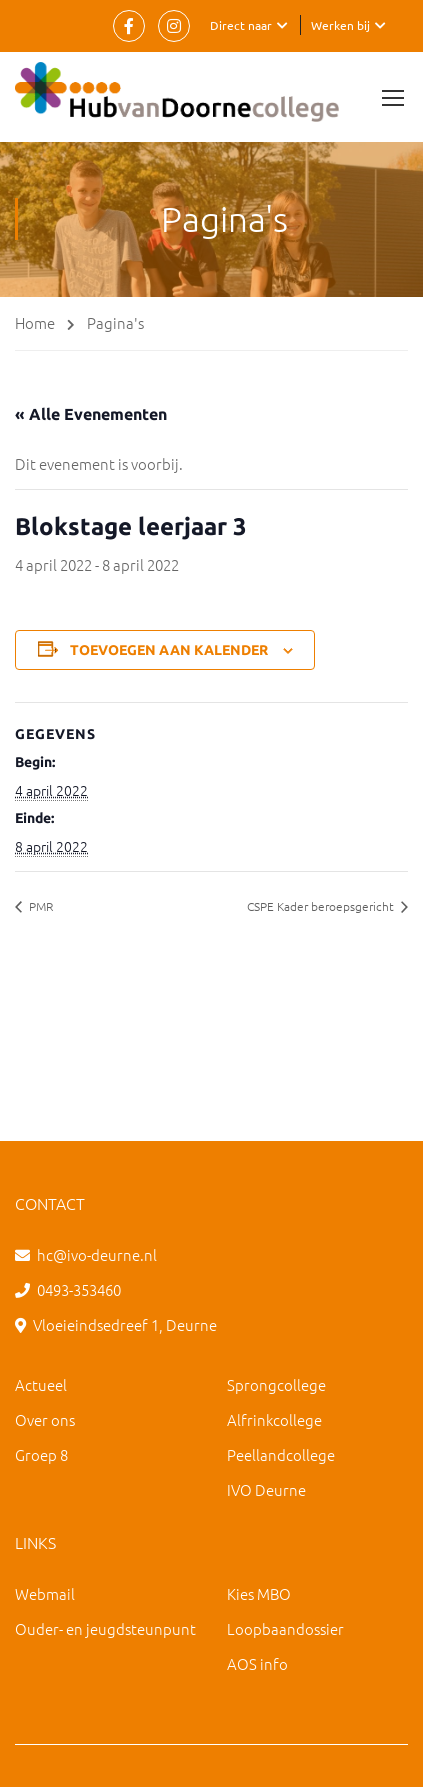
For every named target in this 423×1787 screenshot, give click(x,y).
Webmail (45, 1593)
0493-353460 (79, 1289)
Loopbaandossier (285, 1628)
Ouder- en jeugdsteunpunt (105, 1628)
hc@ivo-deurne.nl (97, 1254)
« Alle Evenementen (91, 414)
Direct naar (241, 25)
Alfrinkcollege (274, 1419)
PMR (39, 906)
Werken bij (340, 25)
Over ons (45, 1419)
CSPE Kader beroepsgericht (322, 906)
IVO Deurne (266, 1489)
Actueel (41, 1384)
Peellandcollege (281, 1454)
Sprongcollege (276, 1384)
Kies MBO (259, 1593)
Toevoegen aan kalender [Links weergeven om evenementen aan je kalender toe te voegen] (169, 650)
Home (35, 322)
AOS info (257, 1663)
